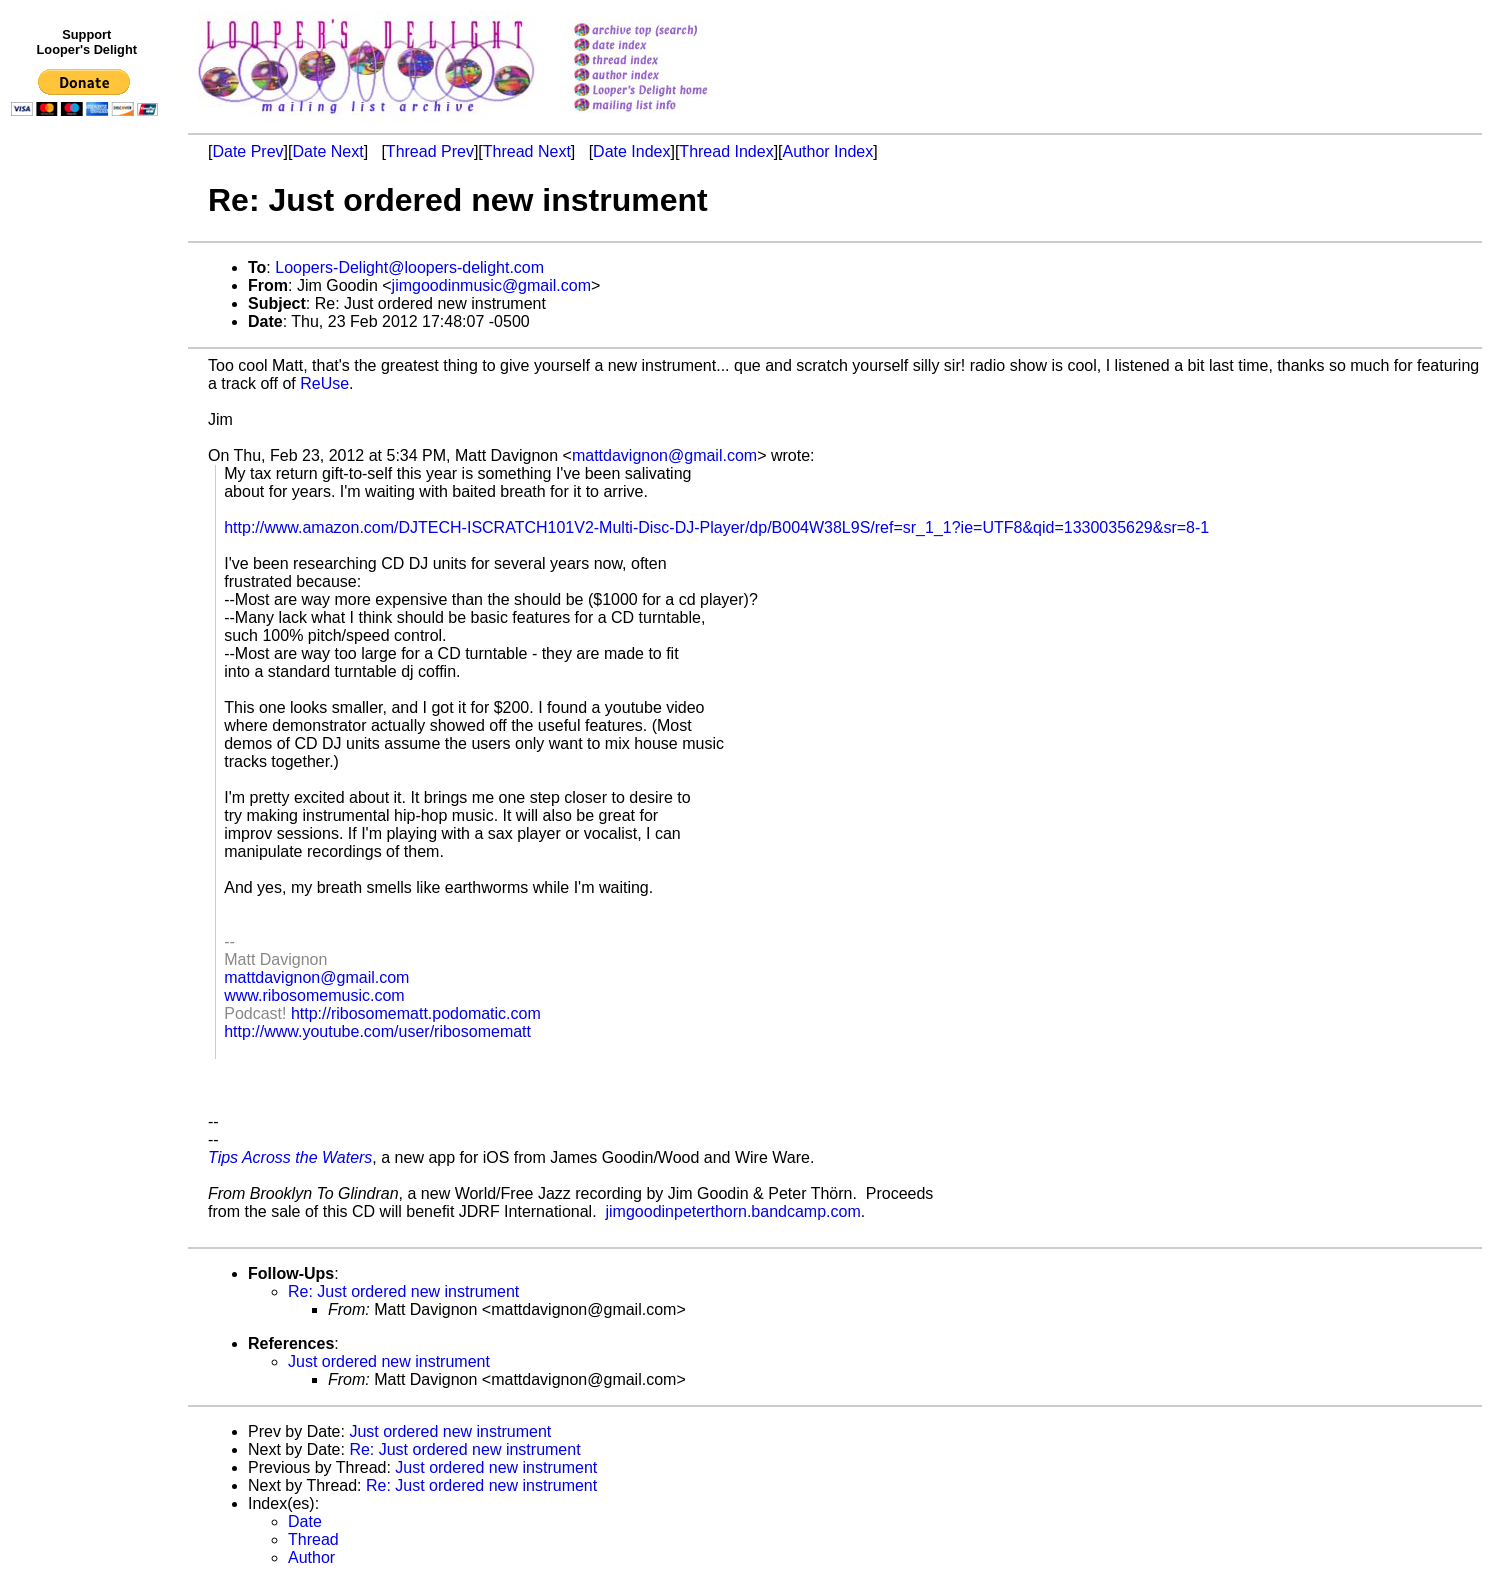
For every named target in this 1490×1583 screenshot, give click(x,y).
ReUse (324, 383)
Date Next (327, 151)
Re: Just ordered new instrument (403, 1291)
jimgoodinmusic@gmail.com (491, 285)
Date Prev (247, 151)
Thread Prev (430, 151)
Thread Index (726, 151)
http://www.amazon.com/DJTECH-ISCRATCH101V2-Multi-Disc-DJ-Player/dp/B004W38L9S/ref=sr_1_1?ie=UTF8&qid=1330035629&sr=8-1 (716, 527)
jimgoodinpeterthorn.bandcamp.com (733, 1211)
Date (305, 1521)
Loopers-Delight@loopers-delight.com (409, 267)
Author (311, 1557)
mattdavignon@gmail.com (664, 455)
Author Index (828, 151)
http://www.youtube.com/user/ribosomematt (377, 1031)
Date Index (631, 151)
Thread (313, 1539)
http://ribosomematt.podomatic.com (416, 1013)
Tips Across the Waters (290, 1157)
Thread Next (527, 151)
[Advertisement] (88, 537)
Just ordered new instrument (389, 1361)
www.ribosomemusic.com (314, 995)
